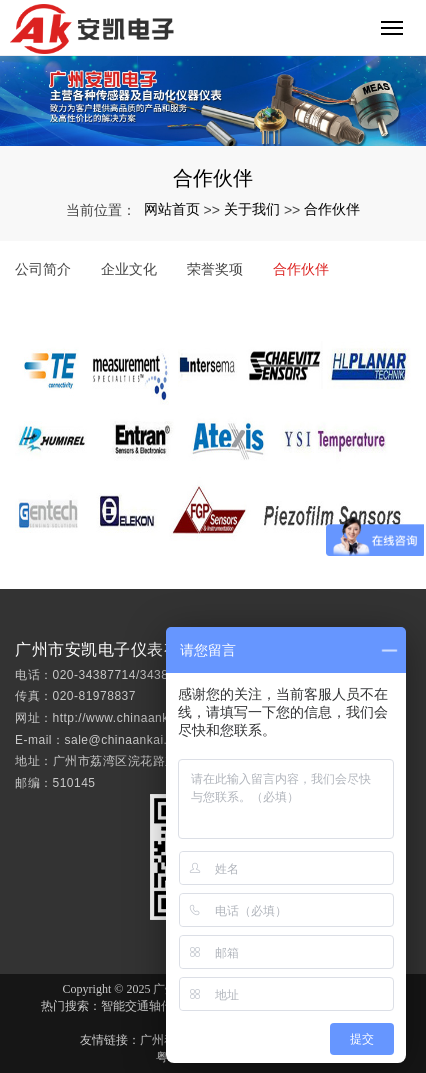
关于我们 (252, 209)
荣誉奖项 (215, 269)
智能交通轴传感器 (149, 1006)
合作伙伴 (332, 209)
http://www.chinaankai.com (130, 734)
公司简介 (43, 269)
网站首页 (172, 209)
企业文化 (129, 269)
